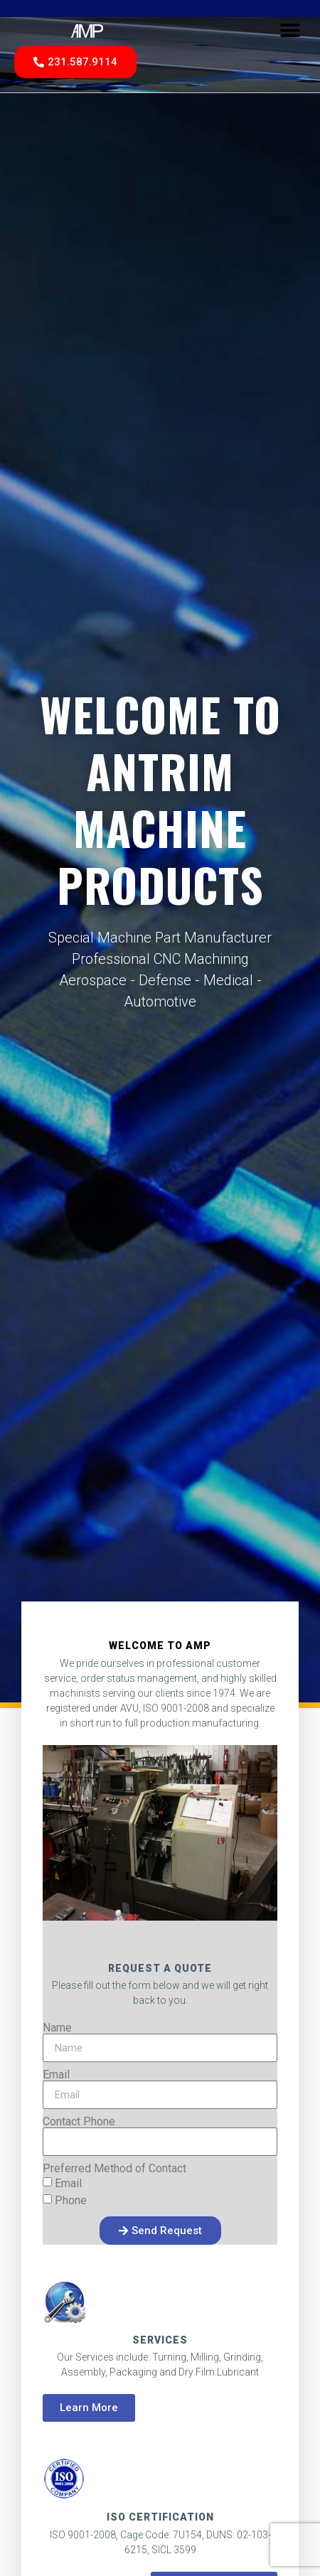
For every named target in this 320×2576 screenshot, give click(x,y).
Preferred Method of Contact (114, 2168)
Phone (71, 2200)
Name (57, 2028)
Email (56, 2075)
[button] (290, 30)
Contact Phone (79, 2121)
